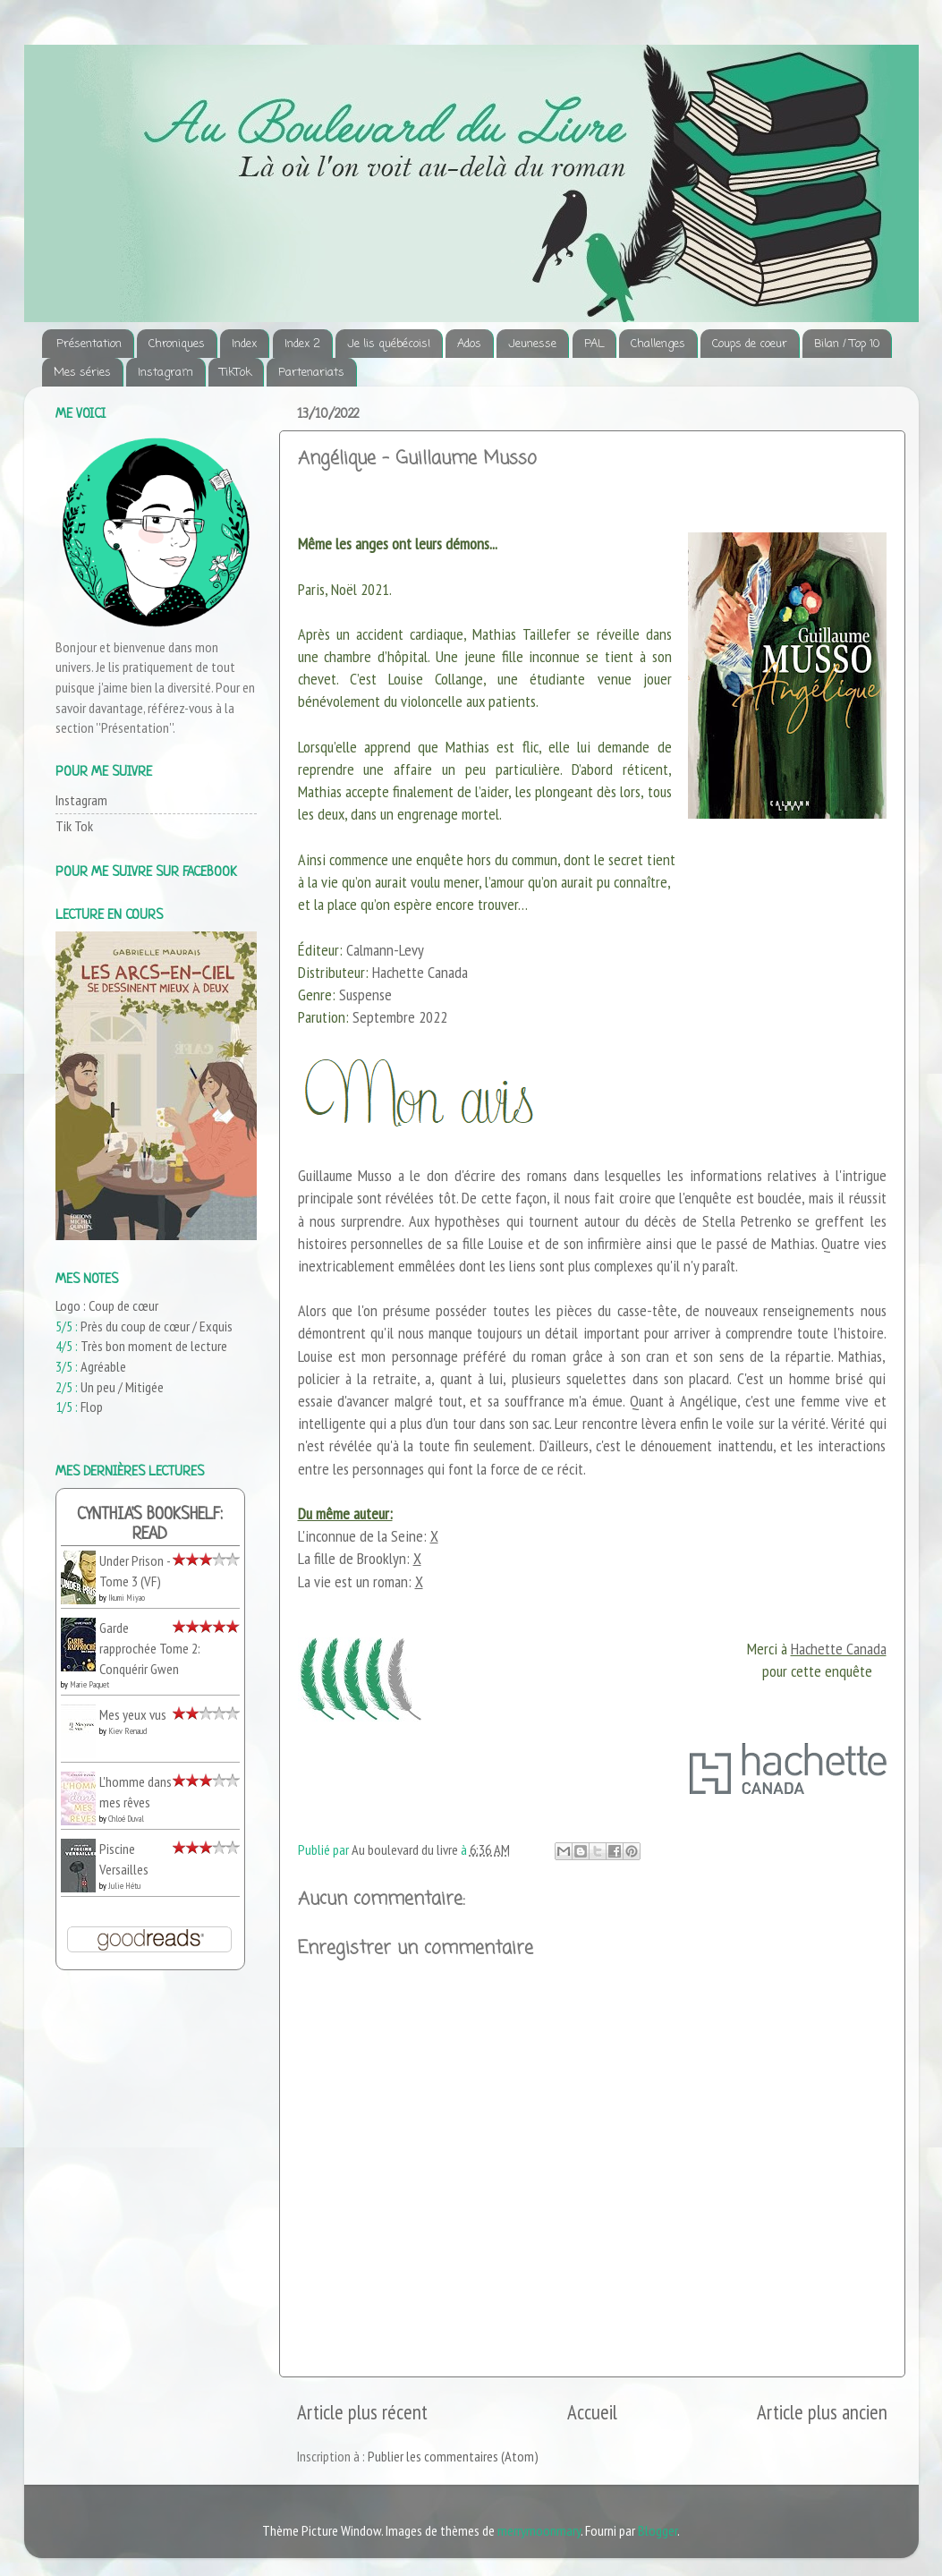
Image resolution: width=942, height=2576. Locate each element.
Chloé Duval (126, 1818)
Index (244, 344)
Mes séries (82, 372)
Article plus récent (362, 2412)
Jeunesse (532, 344)
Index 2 (302, 344)
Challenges (658, 344)
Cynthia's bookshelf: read (150, 1525)
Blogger (657, 2530)
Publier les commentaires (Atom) (453, 2456)
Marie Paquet (89, 1684)
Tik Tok (74, 826)
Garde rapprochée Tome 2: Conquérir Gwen (149, 1648)
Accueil (592, 2412)
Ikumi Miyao (126, 1597)
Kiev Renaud (127, 1731)
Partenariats (311, 372)
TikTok (235, 372)
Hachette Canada (839, 1648)
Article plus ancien (822, 2412)
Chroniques (177, 344)
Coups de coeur (749, 344)
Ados (469, 344)
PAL (594, 344)
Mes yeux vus (132, 1714)
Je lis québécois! (388, 344)
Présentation (89, 344)
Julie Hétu (124, 1886)
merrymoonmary (539, 2530)
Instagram (165, 372)
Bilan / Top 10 (846, 344)
